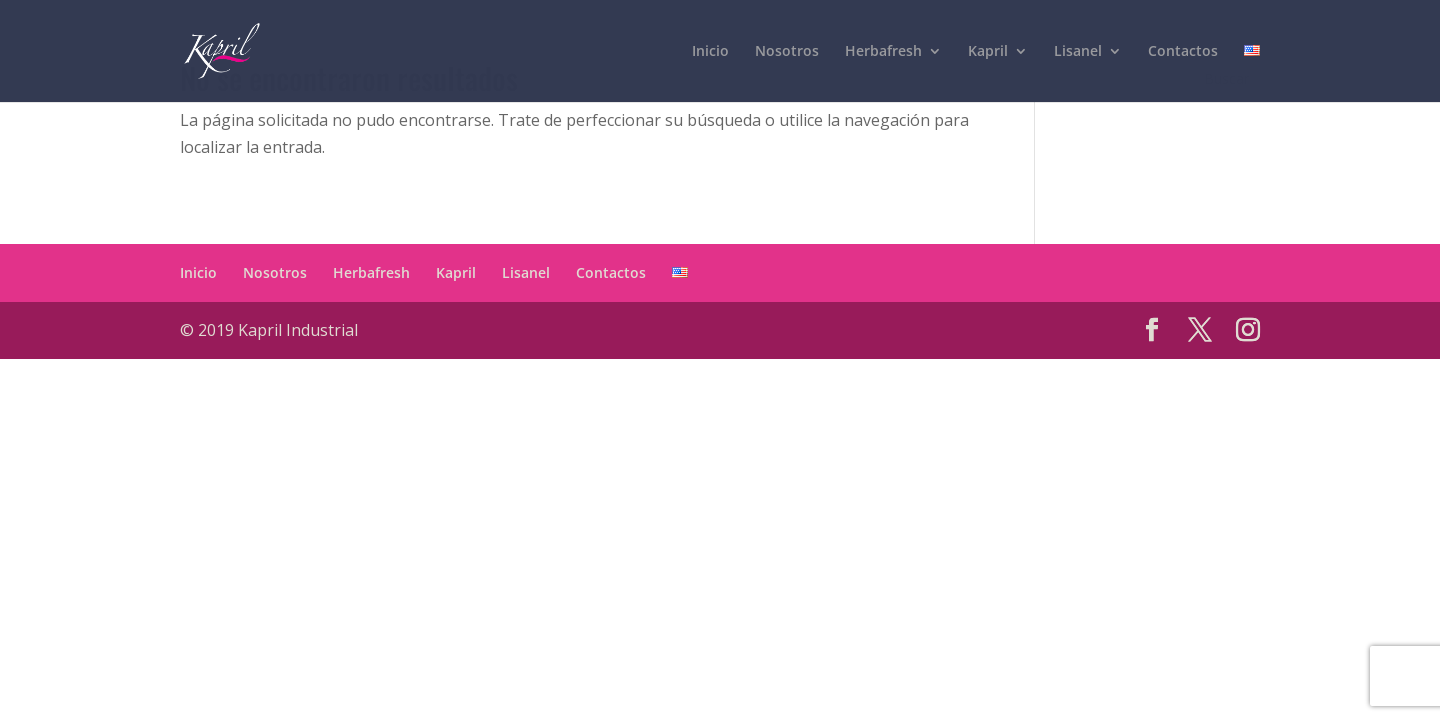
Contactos (611, 272)
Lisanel (526, 272)
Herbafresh (371, 272)
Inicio (198, 272)
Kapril (456, 272)
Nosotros (275, 272)
